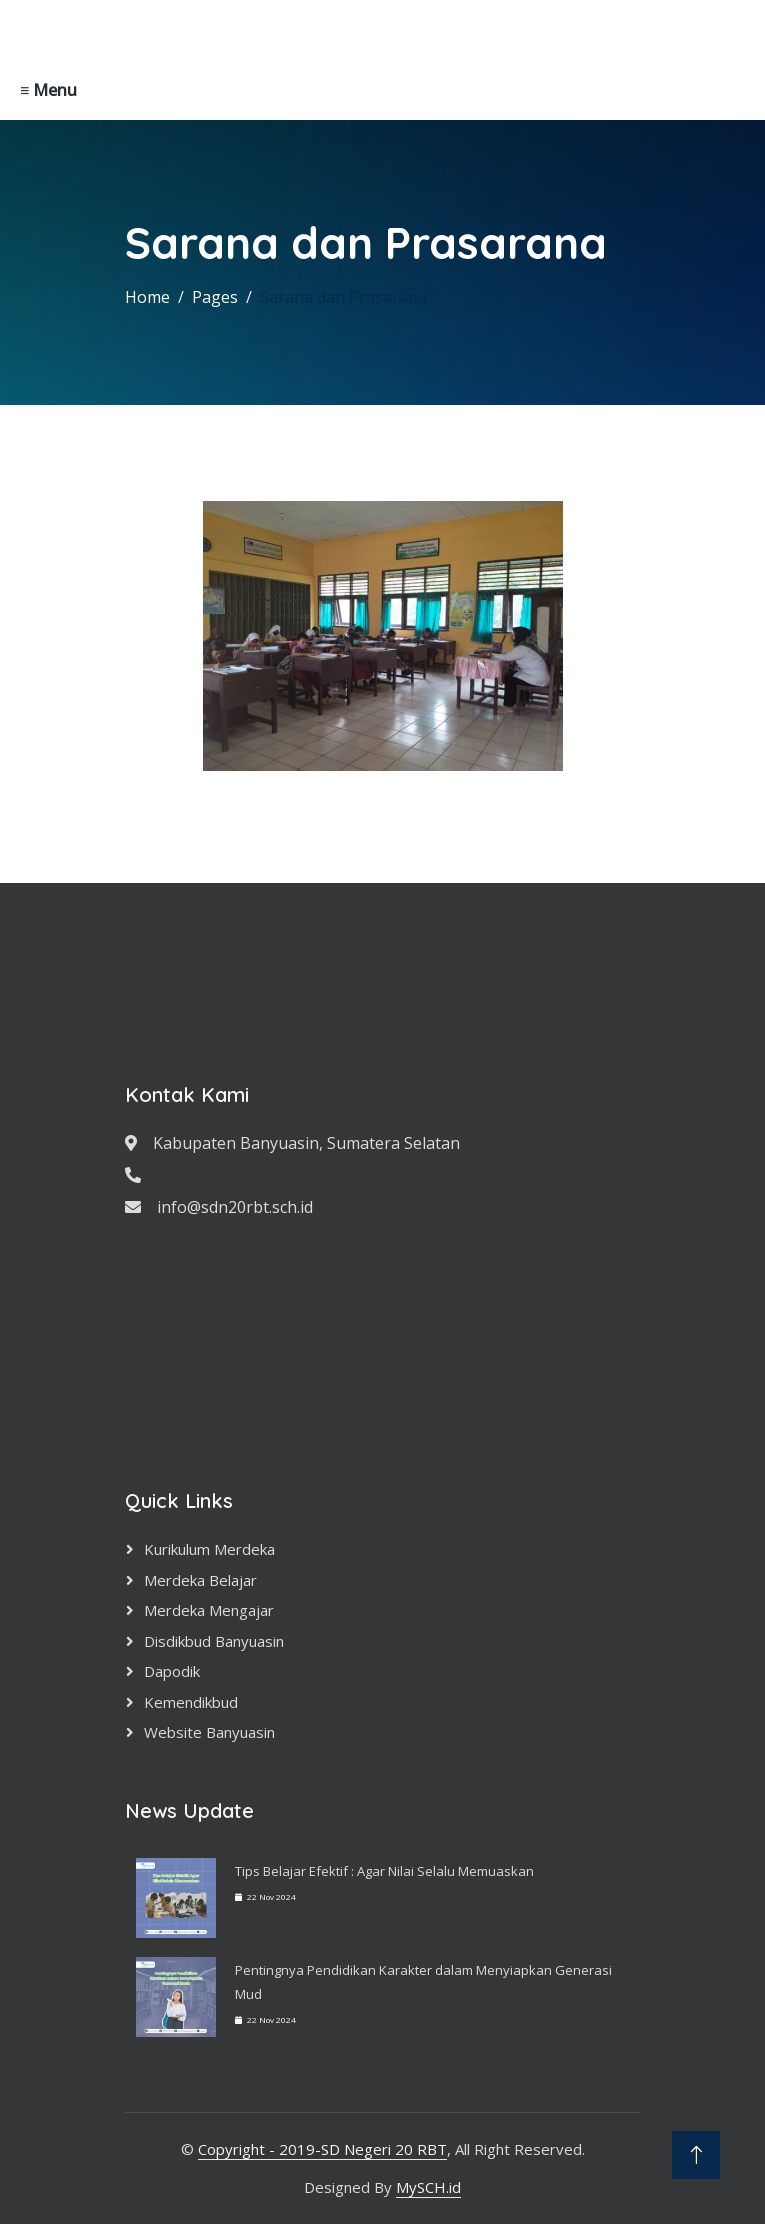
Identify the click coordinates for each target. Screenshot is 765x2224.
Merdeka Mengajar (209, 1610)
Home (147, 297)
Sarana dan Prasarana (343, 297)
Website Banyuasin (209, 1732)
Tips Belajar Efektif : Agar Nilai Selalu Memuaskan (384, 1871)
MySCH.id (428, 2187)
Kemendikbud (191, 1702)
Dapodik (172, 1671)
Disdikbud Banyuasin (214, 1641)
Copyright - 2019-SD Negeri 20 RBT (322, 2149)
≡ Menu (48, 90)
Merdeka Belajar (200, 1580)
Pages (215, 297)
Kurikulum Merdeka (209, 1549)
